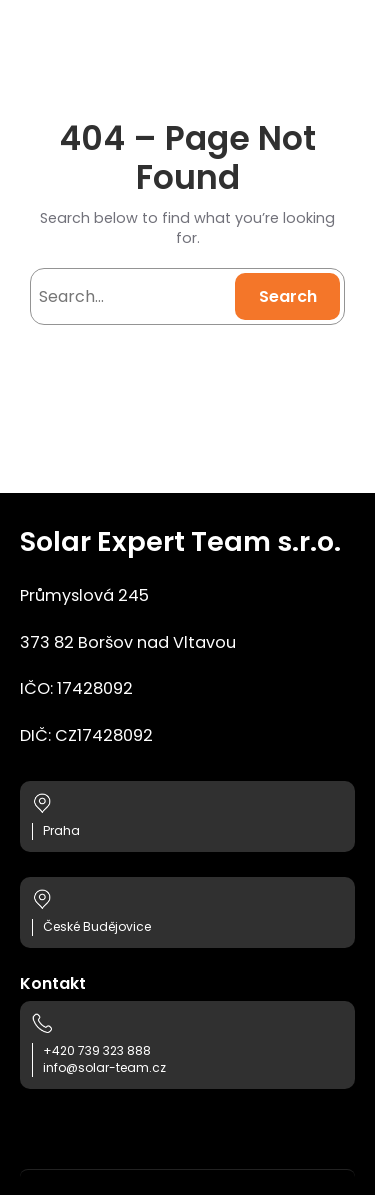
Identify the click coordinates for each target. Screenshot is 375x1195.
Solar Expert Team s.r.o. (180, 541)
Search (288, 296)
